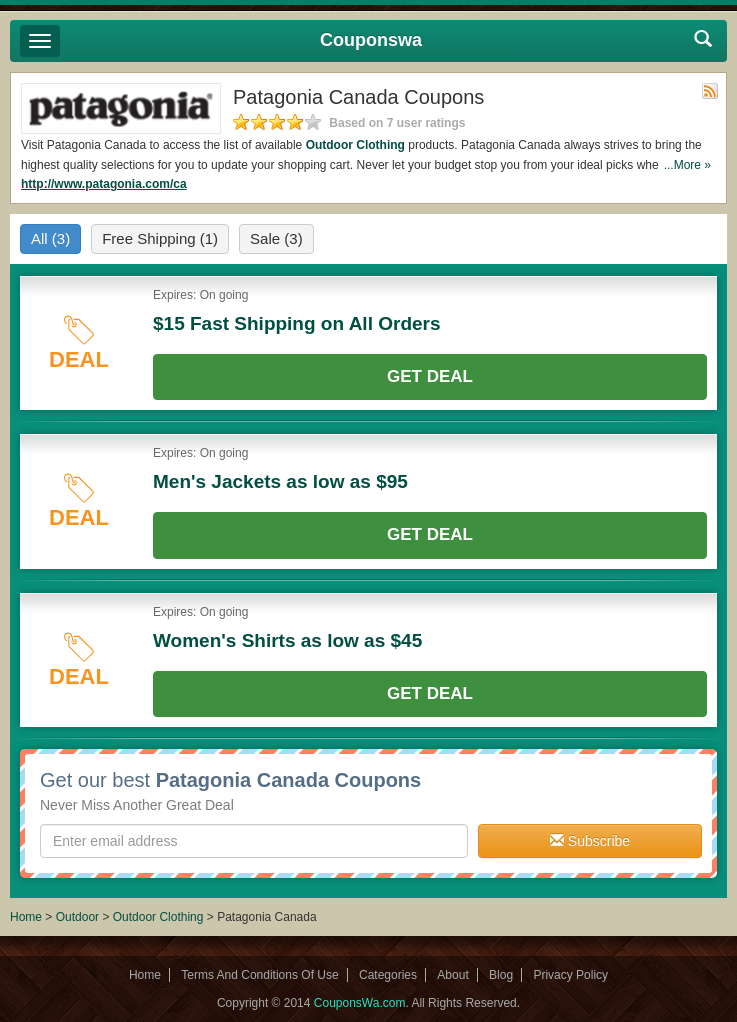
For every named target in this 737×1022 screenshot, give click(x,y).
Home (26, 917)
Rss (710, 91)
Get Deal (430, 376)
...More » (687, 165)
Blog (501, 975)
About (452, 975)
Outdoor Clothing (355, 145)
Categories (388, 975)
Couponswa (371, 40)
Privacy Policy (570, 975)
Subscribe (590, 841)
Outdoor (77, 917)
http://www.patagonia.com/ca (104, 184)
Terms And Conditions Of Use (259, 975)
